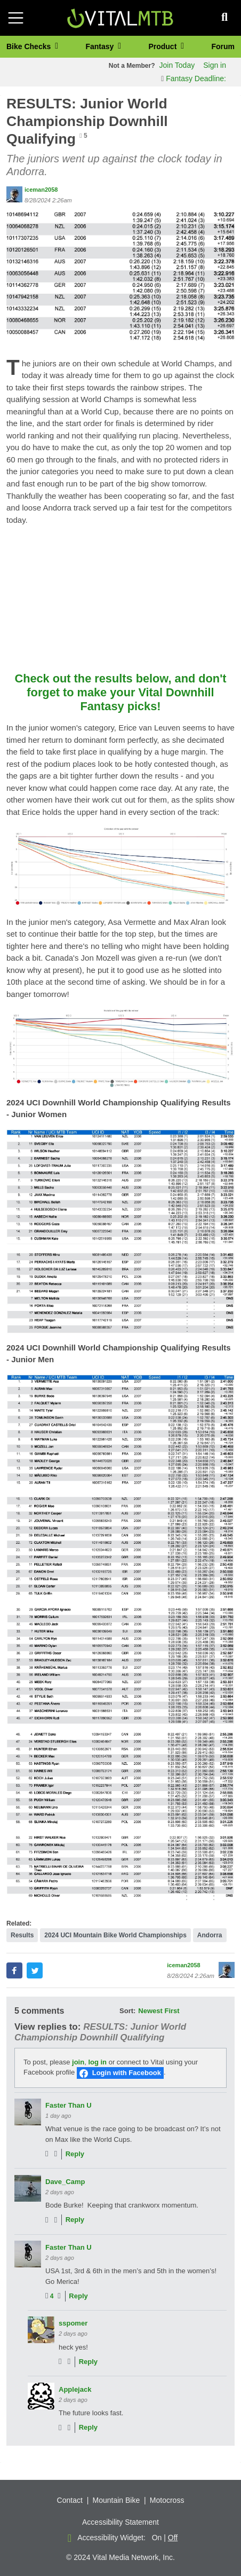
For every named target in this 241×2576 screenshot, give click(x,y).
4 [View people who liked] (52, 2296)
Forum (223, 46)
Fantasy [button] (100, 46)
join (78, 2062)
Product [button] (163, 46)
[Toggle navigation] (15, 18)
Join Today (177, 65)
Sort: (127, 2011)
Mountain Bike (116, 2500)
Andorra (209, 1935)
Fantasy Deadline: (193, 78)
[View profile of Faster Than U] (27, 2112)
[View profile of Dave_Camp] (27, 2188)
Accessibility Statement (120, 2522)
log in (97, 2062)
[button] (120, 275)
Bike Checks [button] (29, 46)
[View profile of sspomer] (41, 2329)
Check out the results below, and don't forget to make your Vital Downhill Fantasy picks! (120, 692)
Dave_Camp (65, 2182)
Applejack (75, 2389)
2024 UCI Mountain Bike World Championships (115, 1935)
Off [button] (173, 2537)
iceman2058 (41, 189)
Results (22, 1935)
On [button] (157, 2537)
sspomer (73, 2323)
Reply (75, 2154)
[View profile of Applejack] (41, 2396)
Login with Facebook (126, 2073)
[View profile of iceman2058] (14, 194)
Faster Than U (68, 2105)
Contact (70, 2500)
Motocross (167, 2500)
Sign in (214, 65)
